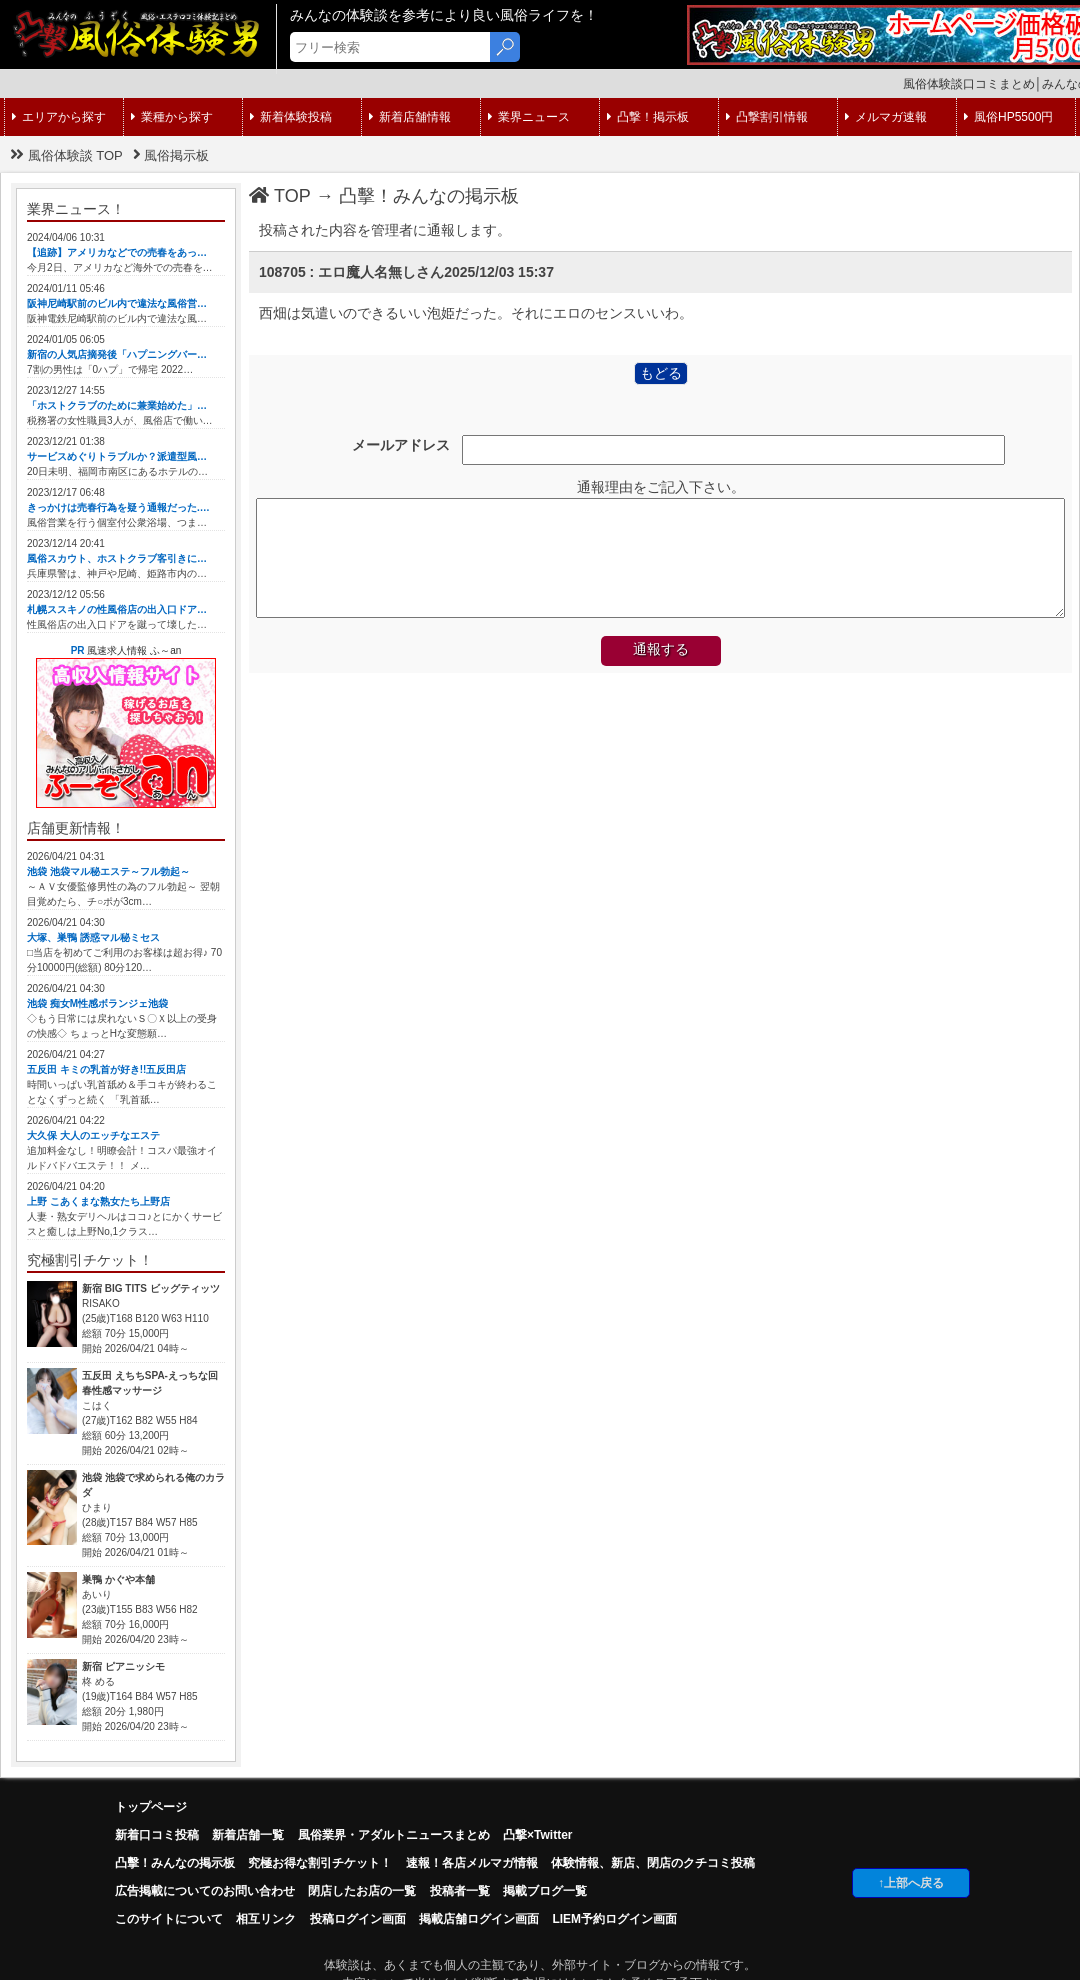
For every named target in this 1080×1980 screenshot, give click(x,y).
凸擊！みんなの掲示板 (429, 196)
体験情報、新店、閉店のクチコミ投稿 (653, 1863)
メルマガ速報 (886, 117)
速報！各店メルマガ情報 (472, 1863)
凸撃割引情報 (767, 117)
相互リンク (266, 1919)
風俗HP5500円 (1008, 117)
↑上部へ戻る (911, 1883)
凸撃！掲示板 (648, 117)
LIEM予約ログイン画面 (614, 1919)
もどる (661, 373)
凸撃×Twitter (537, 1835)
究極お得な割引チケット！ (320, 1863)
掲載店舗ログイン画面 (479, 1919)
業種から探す (172, 117)
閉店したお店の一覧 (362, 1891)
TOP (280, 196)
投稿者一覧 (460, 1891)
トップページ (151, 1807)
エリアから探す (59, 117)
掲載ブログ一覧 (545, 1891)
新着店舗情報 (410, 117)
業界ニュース (529, 117)
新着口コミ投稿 (157, 1835)
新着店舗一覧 (248, 1835)
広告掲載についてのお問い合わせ (205, 1891)
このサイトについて (169, 1919)
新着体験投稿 (291, 117)
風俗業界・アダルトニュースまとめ (394, 1835)
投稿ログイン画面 (358, 1919)
